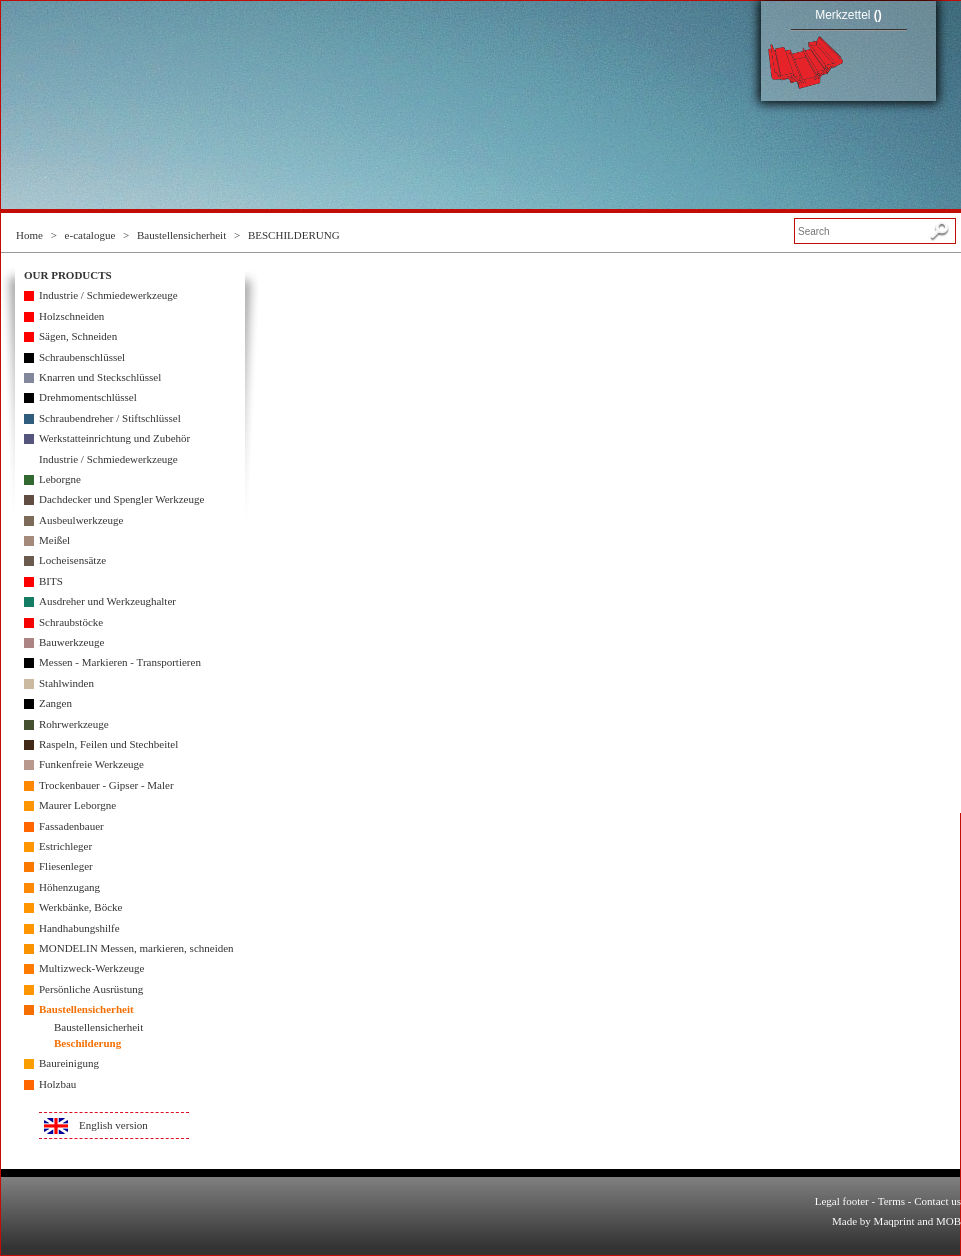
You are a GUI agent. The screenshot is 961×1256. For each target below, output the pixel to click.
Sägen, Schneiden (78, 336)
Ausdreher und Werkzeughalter (107, 601)
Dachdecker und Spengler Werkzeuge (121, 499)
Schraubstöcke (71, 622)
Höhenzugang (69, 887)
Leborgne (60, 479)
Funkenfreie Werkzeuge (91, 764)
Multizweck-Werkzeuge (91, 968)
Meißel (54, 540)
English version (113, 1125)
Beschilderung (87, 1043)
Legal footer (842, 1201)
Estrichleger (65, 846)
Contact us (937, 1201)
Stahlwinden (66, 683)
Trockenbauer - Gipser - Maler (106, 785)
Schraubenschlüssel (82, 357)
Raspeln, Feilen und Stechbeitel (108, 744)
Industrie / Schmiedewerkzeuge (108, 295)
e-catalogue (90, 235)
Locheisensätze (72, 560)
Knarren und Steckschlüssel (100, 377)
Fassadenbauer (71, 826)
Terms (891, 1201)
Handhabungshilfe (79, 928)
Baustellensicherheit (181, 235)
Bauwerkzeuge (71, 642)
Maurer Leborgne (77, 805)
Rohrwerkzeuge (74, 724)
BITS (51, 581)
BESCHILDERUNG (294, 235)
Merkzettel (848, 15)
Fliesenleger (66, 866)
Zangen (55, 703)
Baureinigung (69, 1063)
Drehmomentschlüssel (88, 397)
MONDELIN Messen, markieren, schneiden (136, 948)
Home (29, 235)
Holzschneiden (71, 316)
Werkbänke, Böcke (80, 907)
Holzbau (57, 1084)
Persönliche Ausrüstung (91, 989)
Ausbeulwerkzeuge (81, 520)
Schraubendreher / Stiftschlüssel (110, 418)
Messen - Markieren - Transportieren (120, 662)
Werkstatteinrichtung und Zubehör (114, 438)
